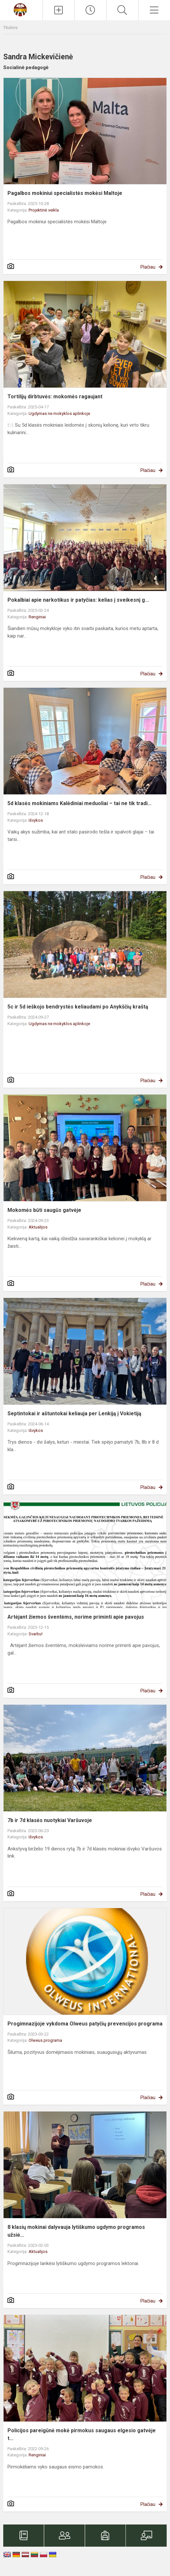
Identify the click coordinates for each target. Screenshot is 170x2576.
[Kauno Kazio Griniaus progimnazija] (21, 9)
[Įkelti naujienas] (58, 10)
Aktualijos (38, 1227)
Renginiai (37, 616)
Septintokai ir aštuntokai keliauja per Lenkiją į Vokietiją (74, 1413)
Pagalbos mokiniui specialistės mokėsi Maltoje (64, 193)
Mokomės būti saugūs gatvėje (44, 1210)
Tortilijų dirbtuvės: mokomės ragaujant (54, 396)
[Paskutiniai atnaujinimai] (90, 10)
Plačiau (147, 267)
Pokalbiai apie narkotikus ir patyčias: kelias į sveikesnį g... (78, 600)
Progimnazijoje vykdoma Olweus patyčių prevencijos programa (85, 2024)
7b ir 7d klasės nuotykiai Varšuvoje (49, 1820)
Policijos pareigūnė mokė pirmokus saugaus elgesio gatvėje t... (81, 2434)
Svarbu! (36, 1633)
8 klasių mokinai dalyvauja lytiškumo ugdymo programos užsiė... (76, 2231)
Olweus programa (45, 2040)
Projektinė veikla (44, 210)
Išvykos (36, 820)
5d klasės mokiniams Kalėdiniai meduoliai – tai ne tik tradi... (79, 803)
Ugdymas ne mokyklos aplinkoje (59, 413)
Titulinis (10, 27)
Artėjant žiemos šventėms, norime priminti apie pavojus (75, 1617)
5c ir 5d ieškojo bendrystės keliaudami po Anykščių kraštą (77, 1007)
